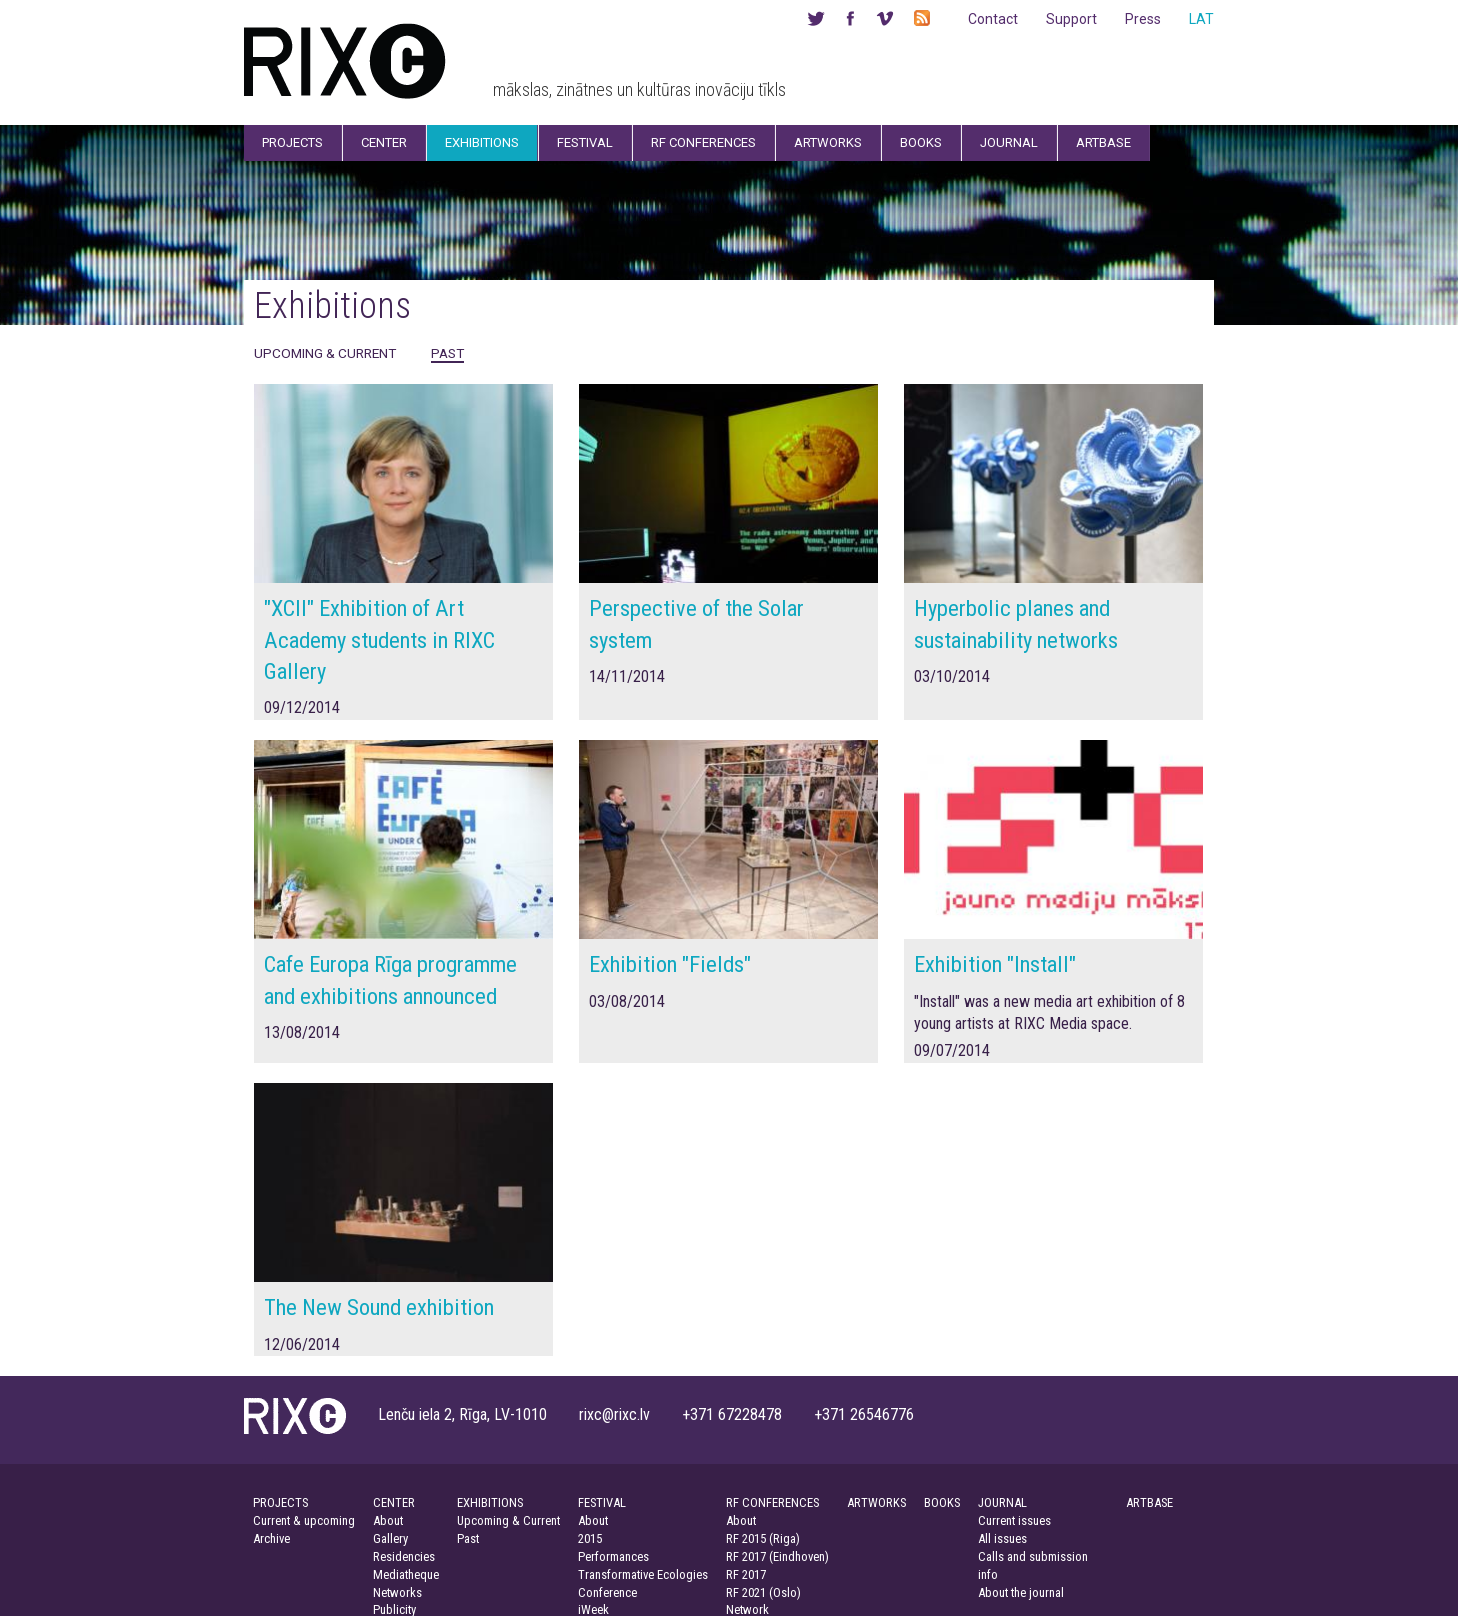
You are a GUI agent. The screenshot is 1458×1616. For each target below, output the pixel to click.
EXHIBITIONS (490, 1502)
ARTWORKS (876, 1502)
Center (384, 142)
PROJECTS (280, 1502)
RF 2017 (746, 1574)
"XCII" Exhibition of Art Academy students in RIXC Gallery (379, 639)
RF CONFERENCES (772, 1502)
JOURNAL (1002, 1502)
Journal (1009, 142)
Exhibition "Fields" (670, 964)
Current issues (1014, 1520)
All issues (1002, 1538)
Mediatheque (406, 1574)
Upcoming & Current (325, 353)
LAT (1201, 19)
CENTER (394, 1502)
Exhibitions (482, 142)
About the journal (1021, 1592)
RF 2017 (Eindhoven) (777, 1556)
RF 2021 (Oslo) (763, 1592)
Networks (397, 1592)
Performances (613, 1556)
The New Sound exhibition (379, 1307)
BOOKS (942, 1502)
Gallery (390, 1538)
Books (921, 142)
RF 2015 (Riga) (763, 1538)
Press (1143, 19)
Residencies (404, 1556)
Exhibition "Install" (995, 964)
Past (447, 353)
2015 (590, 1538)
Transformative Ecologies (643, 1574)
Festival (585, 142)
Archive (271, 1538)
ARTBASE (1149, 1502)
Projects (292, 142)
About (388, 1520)
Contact (993, 19)
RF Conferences (703, 142)
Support (1071, 19)
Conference (607, 1592)
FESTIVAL (602, 1502)
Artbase (1103, 142)
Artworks (828, 142)
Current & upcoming (304, 1520)
